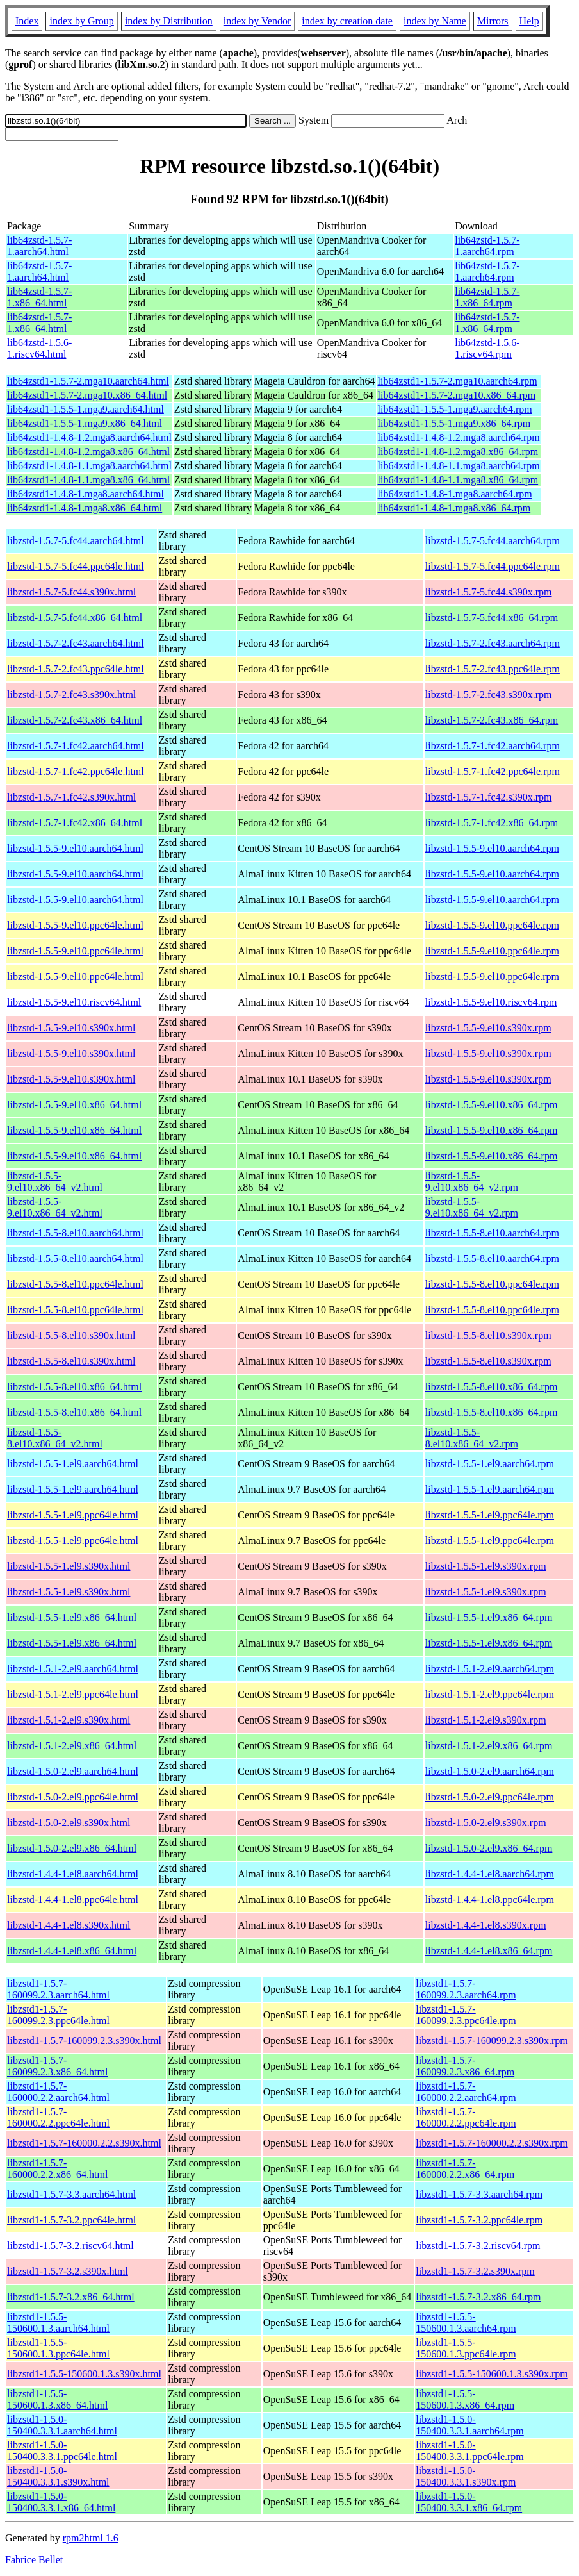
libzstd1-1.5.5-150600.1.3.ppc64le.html (58, 2348)
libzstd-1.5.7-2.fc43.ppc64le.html (75, 668)
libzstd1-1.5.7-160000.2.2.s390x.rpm (491, 2143)
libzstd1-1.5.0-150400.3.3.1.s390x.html (58, 2476)
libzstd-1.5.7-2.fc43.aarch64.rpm (492, 643)
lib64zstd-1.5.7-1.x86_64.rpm (487, 297)
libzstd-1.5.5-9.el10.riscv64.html (74, 1002)
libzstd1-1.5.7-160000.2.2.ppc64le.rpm (466, 2117)
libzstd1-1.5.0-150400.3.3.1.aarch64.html (62, 2425)
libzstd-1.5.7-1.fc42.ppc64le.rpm (492, 771)
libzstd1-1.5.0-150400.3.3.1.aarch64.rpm (469, 2425)
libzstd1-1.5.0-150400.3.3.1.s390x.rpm (466, 2476)
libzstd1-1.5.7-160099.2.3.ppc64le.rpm (466, 2015)
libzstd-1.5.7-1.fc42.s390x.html (71, 797)
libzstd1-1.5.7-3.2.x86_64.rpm (478, 2296)
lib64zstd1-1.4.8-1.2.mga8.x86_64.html (88, 451)
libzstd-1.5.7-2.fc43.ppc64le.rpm (492, 668)
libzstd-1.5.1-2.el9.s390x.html (68, 1720)
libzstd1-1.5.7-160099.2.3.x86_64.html (57, 2066)
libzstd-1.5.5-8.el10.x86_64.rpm (491, 1386)
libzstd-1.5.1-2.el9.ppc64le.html (72, 1694)
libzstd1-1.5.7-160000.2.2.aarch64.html (58, 2092)
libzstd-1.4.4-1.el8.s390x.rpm (485, 1925)
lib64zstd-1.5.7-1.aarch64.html (39, 246)
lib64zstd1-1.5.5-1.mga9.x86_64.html (84, 423)
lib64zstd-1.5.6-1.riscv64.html (39, 348)
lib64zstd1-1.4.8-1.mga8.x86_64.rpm (454, 508)
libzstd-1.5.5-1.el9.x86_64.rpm (489, 1617)
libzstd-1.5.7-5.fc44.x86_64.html (74, 617)
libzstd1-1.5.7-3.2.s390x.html (67, 2271)
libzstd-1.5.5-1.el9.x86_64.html (71, 1617)
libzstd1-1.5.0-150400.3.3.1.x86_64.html (61, 2502)
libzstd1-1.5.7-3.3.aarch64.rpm (479, 2194)
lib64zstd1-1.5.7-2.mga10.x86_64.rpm (457, 395)
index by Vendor (257, 20)
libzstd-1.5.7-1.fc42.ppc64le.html (75, 771)
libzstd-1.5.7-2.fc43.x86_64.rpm (492, 720)
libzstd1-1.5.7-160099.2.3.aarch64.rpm (466, 1989)
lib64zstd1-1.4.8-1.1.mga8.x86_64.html (88, 479)
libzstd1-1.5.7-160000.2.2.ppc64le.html (58, 2117)
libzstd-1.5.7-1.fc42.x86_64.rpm (492, 822)
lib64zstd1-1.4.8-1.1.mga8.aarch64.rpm (459, 465)
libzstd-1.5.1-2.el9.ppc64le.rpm (489, 1694)
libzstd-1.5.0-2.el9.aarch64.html (72, 1771)
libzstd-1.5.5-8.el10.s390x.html (71, 1335)
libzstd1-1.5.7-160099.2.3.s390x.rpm (491, 2040)
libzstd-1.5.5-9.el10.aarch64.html (75, 848)
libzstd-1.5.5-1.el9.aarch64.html (72, 1463)
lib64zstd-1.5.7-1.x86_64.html (39, 297)
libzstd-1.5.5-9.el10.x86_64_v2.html (54, 1181)
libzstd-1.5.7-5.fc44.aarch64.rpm (492, 540)
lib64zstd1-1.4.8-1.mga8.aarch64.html (85, 493)
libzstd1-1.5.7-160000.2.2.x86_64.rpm (465, 2168)
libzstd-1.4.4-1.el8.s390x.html (68, 1925)
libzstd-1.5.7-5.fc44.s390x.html (71, 591)
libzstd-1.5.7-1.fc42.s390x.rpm (488, 797)
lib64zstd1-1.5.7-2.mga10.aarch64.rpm (457, 381)
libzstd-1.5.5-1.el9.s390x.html (68, 1566)
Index (26, 20)
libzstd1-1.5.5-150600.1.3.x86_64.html (57, 2399)
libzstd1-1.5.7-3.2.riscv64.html (70, 2245)
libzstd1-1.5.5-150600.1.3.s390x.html (84, 2373)
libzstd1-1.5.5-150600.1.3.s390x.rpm (491, 2373)
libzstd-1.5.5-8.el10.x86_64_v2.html (54, 1438)
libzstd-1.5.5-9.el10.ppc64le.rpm (492, 925)
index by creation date (347, 20)
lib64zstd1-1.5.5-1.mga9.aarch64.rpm (455, 409)
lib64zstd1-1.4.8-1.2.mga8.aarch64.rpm (459, 437)
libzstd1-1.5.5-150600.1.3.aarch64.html (58, 2322)
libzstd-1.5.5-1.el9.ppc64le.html (72, 1514)
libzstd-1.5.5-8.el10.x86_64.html (74, 1386)
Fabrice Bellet (34, 2559)
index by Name (435, 20)
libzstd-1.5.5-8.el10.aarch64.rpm (492, 1232)
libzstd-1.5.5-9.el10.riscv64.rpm (491, 1002)
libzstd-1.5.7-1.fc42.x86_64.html (74, 822)
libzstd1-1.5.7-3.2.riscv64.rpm (478, 2245)
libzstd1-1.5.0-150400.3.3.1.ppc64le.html (62, 2450)
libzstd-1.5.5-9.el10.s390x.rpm (488, 1027)
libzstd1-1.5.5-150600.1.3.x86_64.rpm (465, 2399)
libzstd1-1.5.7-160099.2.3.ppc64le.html (58, 2015)
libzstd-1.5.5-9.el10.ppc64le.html (75, 925)
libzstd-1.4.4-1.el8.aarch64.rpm (489, 1873)
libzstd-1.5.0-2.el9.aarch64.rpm (489, 1771)
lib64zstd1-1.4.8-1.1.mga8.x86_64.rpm (458, 479)
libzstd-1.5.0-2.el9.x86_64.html (71, 1848)
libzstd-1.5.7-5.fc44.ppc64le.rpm (492, 566)
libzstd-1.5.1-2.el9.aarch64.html (72, 1668)
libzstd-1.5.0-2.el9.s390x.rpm (485, 1822)
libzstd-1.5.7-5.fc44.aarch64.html (75, 540)
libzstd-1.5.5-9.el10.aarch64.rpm (492, 848)
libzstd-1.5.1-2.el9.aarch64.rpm (489, 1668)
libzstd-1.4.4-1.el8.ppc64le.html (72, 1899)
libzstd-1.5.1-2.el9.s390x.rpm (485, 1720)
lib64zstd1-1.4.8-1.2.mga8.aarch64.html (89, 437)
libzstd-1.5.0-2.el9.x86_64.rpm (489, 1848)
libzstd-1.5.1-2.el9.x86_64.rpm (489, 1745)
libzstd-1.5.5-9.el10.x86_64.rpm (491, 1104)
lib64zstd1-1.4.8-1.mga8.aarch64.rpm (455, 493)
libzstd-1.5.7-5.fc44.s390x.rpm (488, 591)
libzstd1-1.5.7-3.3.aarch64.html (71, 2194)
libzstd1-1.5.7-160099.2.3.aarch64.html (58, 1989)
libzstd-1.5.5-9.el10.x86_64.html (74, 1104)
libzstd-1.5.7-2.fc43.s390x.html (71, 694)
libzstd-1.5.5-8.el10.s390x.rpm (488, 1335)
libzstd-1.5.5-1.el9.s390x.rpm (485, 1566)
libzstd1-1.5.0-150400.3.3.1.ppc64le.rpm (469, 2450)
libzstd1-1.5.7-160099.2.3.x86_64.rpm (465, 2066)
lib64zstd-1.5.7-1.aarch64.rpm (487, 246)
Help (529, 20)
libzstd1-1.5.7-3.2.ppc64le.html (71, 2220)
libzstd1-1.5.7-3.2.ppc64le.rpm (479, 2220)
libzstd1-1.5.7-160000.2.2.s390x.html (84, 2143)
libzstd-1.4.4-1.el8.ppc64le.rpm (489, 1899)
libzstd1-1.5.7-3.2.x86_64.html (71, 2296)
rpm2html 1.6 (90, 2537)
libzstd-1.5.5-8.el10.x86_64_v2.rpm (471, 1438)
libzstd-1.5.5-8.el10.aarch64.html (75, 1232)
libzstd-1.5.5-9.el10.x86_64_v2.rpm (471, 1181)
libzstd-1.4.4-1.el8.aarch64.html (72, 1873)
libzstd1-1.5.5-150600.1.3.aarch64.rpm (466, 2322)
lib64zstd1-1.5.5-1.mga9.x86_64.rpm (454, 423)
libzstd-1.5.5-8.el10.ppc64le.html (75, 1284)
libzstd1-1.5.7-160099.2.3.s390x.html (84, 2040)
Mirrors (493, 20)
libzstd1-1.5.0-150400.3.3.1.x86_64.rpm (469, 2502)
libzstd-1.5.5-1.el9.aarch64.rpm (489, 1463)
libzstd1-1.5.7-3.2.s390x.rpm (475, 2271)
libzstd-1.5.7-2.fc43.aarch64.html (75, 643)
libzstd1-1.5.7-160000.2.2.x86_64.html (57, 2168)
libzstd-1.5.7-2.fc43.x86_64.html (74, 720)
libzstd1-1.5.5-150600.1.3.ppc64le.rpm (466, 2348)
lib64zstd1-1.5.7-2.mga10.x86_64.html (87, 395)
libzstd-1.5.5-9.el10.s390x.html (71, 1027)
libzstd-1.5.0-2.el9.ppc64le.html (72, 1796)
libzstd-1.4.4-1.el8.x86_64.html (71, 1950)
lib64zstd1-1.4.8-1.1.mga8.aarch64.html (89, 465)
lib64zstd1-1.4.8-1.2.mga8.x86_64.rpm (458, 451)
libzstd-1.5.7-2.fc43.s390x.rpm (488, 694)
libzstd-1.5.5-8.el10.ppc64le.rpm (492, 1284)
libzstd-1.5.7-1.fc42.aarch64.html (75, 745)
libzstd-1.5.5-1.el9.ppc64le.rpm (489, 1514)
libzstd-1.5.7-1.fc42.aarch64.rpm (492, 745)
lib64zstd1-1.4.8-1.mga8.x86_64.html (84, 508)
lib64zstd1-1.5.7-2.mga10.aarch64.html (88, 381)
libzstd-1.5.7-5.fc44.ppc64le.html (75, 566)
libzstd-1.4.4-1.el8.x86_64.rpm (489, 1950)
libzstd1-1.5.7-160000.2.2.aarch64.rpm (466, 2092)
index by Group (81, 20)
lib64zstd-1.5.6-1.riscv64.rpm (487, 348)
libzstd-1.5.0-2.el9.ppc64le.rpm (489, 1796)
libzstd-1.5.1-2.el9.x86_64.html (71, 1745)
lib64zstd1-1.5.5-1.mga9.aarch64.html (85, 409)
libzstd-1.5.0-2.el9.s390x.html (68, 1822)
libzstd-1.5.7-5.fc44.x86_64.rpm (492, 617)
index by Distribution (169, 20)
